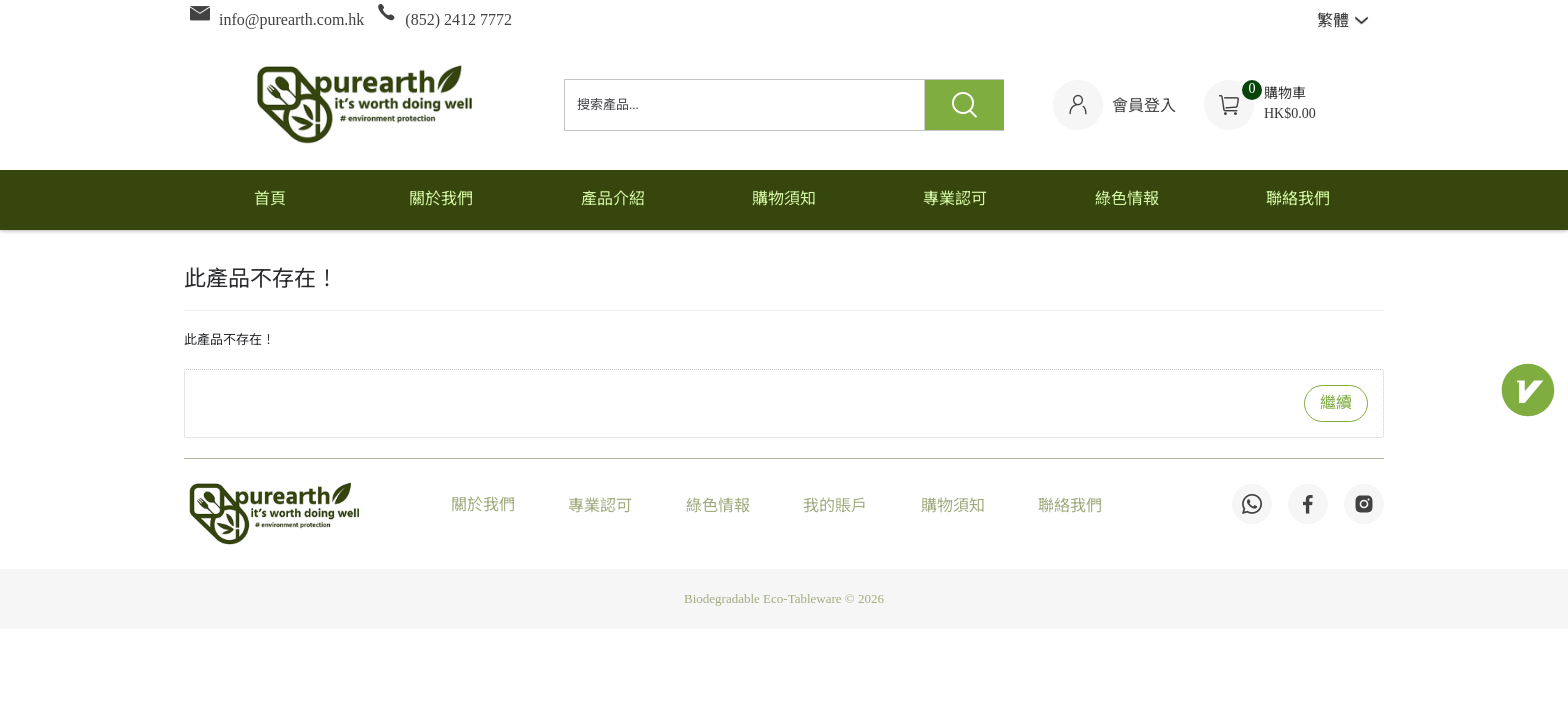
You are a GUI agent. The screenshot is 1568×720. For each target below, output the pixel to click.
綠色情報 (718, 506)
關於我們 (483, 505)
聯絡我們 (1070, 506)
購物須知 (953, 506)
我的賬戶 (835, 506)
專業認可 (600, 506)
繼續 (1336, 403)
